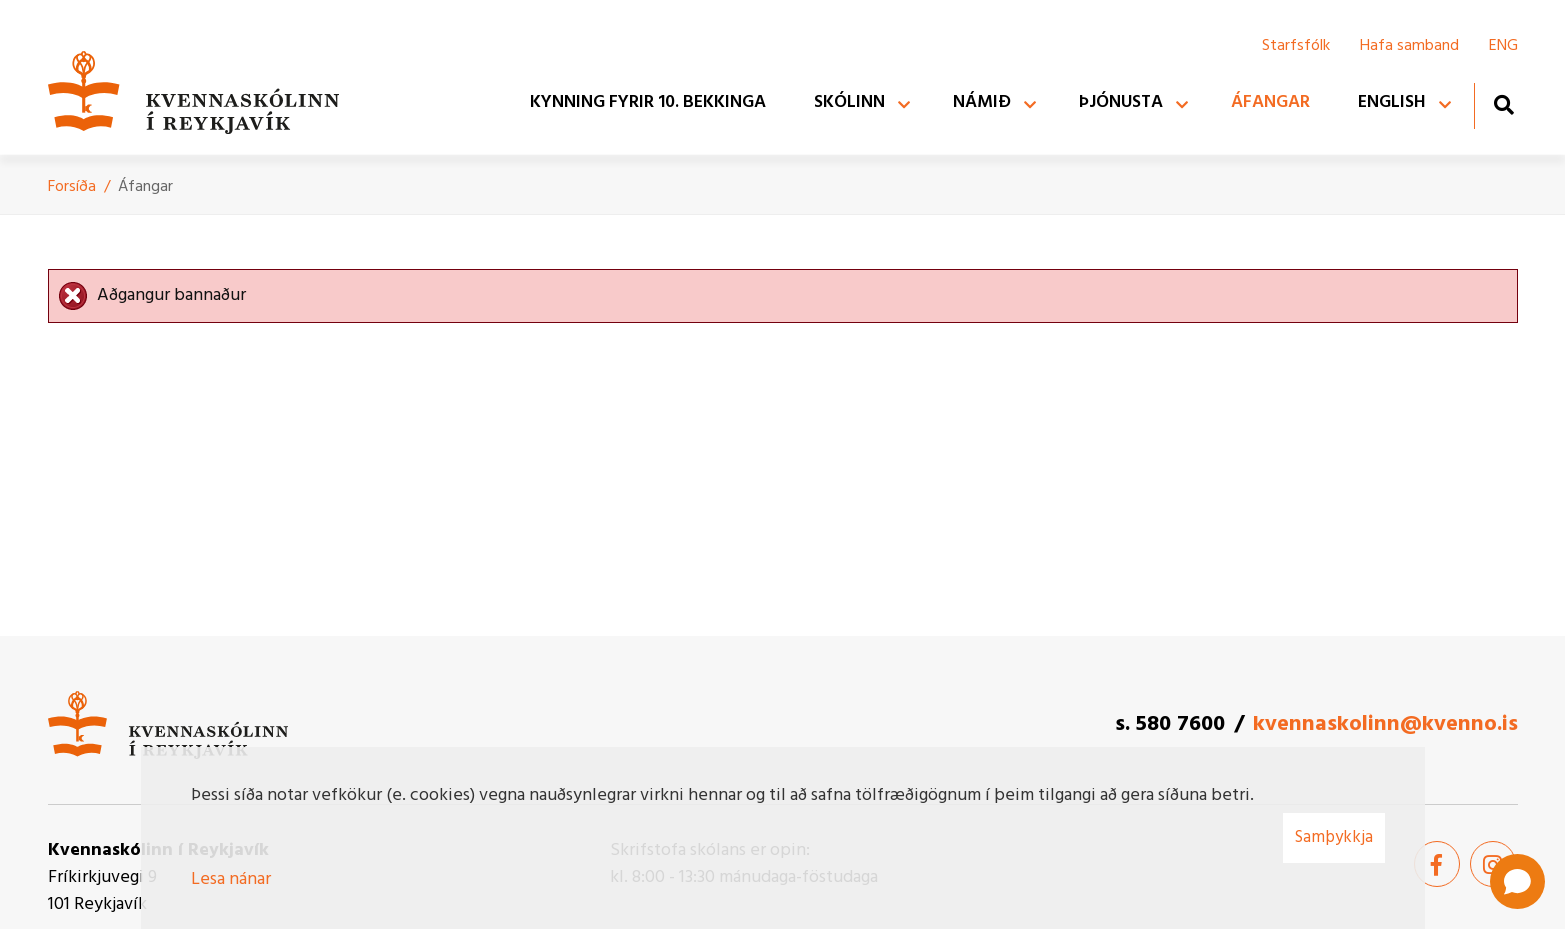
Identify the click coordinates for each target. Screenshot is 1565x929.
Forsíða (72, 187)
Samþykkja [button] (1334, 837)
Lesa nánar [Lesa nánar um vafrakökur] (231, 879)
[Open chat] (1517, 881)
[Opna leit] (1503, 104)
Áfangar (145, 187)
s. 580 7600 (1170, 724)
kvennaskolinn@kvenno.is (1385, 724)
